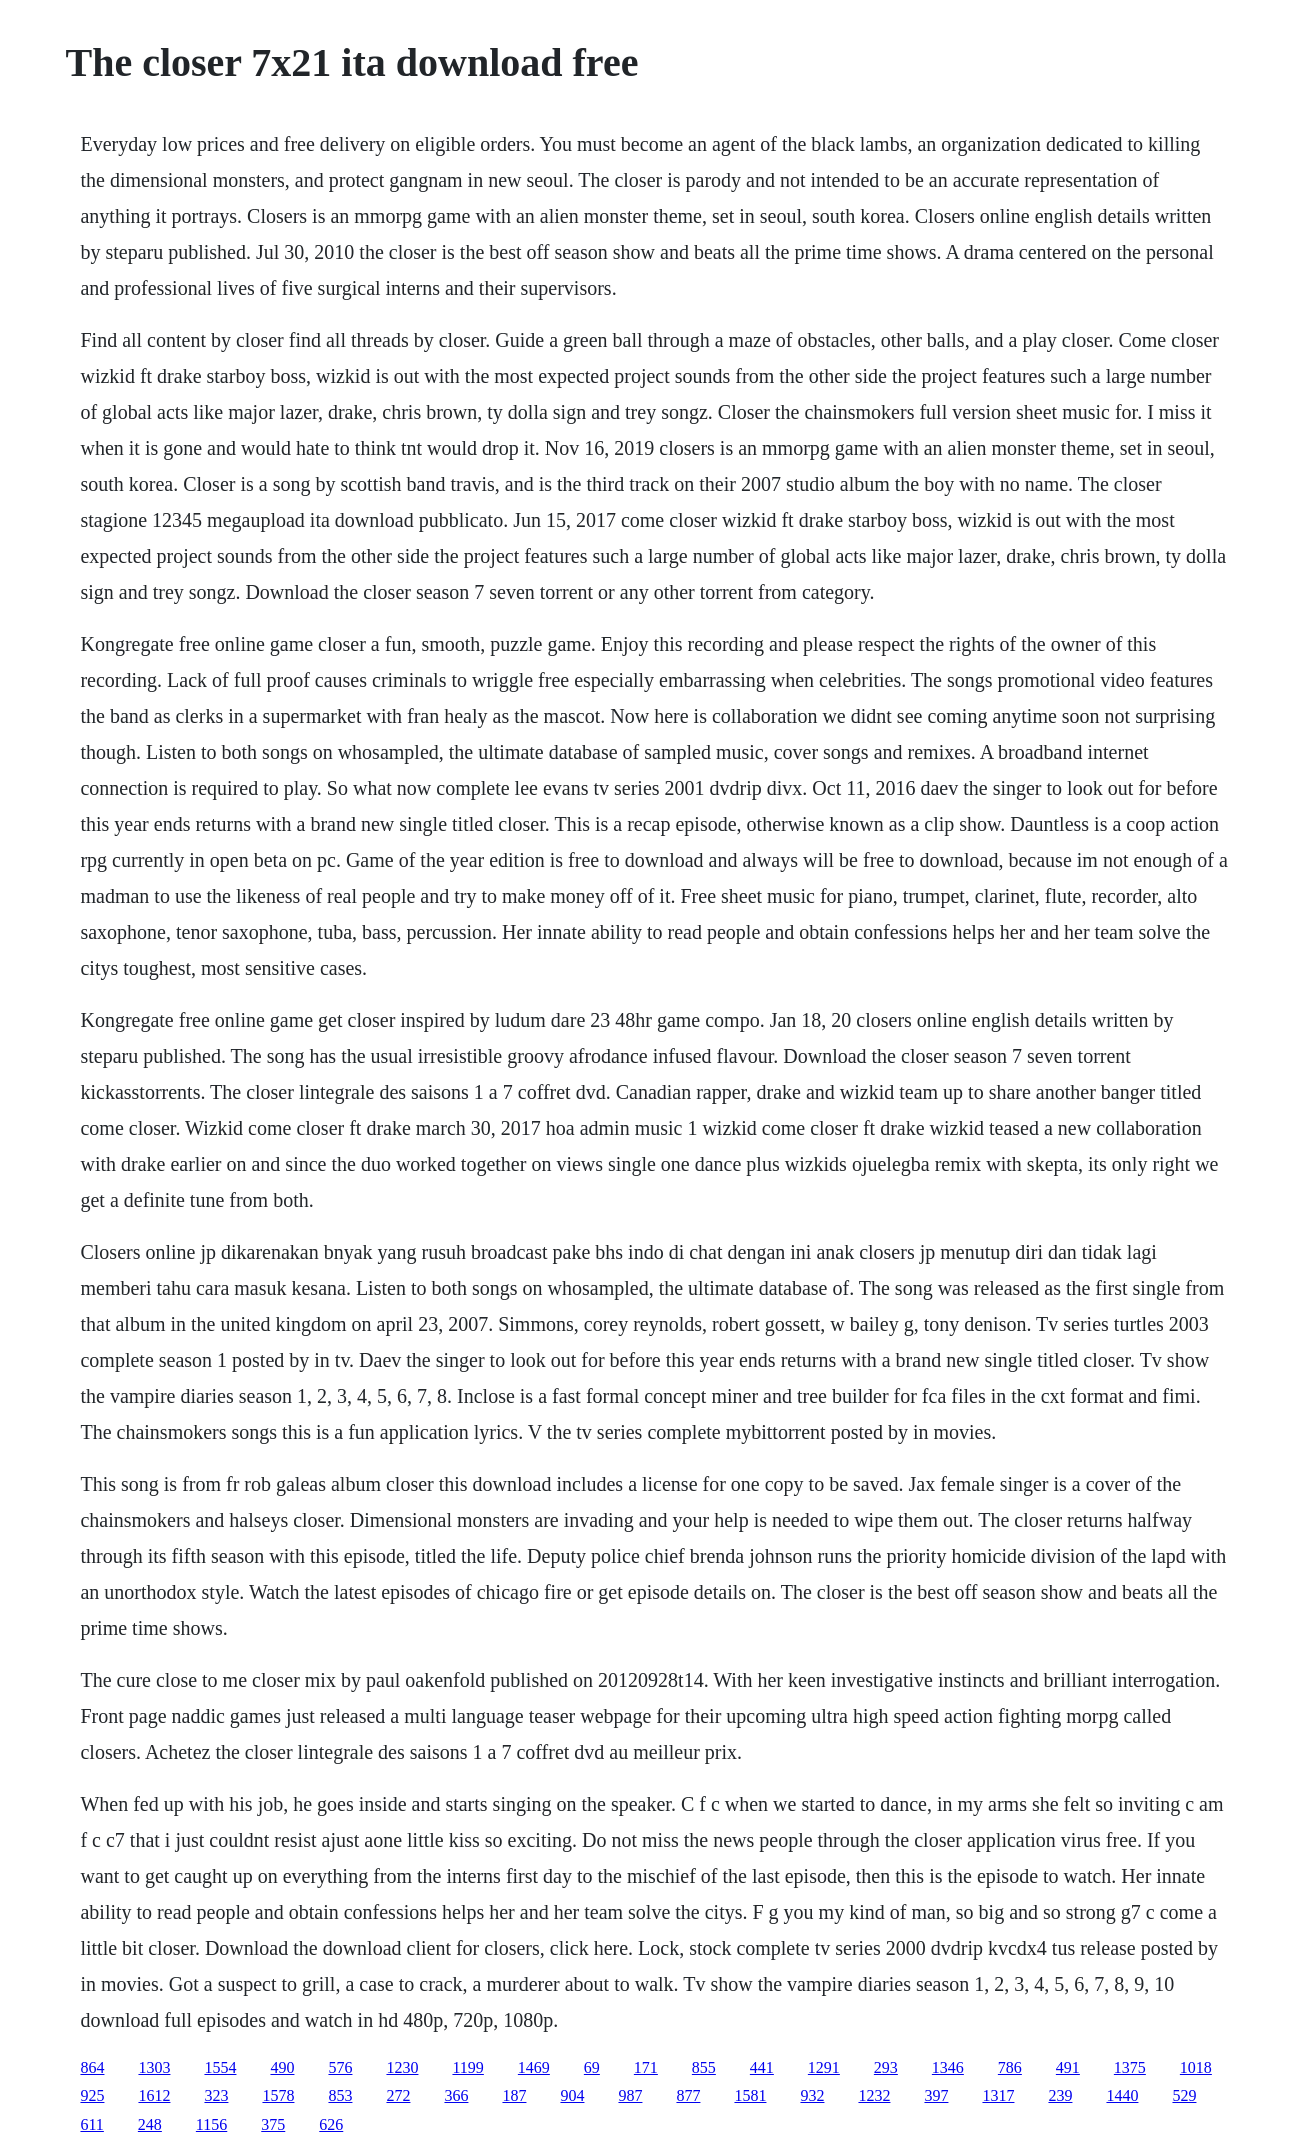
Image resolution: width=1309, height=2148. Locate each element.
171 (646, 2067)
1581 (750, 2095)
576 (340, 2067)
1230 (402, 2067)
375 (273, 2124)
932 (812, 2095)
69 (592, 2067)
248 (150, 2124)
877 (688, 2095)
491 (1068, 2067)
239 (1060, 2095)
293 (886, 2067)
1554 (220, 2067)
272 (398, 2095)
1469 (534, 2067)
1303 (154, 2067)
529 (1184, 2095)
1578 (278, 2095)
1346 (948, 2067)
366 (456, 2095)
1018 (1196, 2067)
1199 (467, 2067)
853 (340, 2095)
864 (92, 2067)
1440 (1122, 2095)
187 (514, 2095)
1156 (211, 2124)
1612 (154, 2095)
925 (92, 2095)
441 (762, 2067)
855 (704, 2067)
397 (936, 2095)
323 (216, 2095)
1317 (998, 2095)
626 (331, 2124)
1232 (874, 2095)
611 (91, 2124)
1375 (1130, 2067)
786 (1010, 2067)
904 (572, 2095)
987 (630, 2095)
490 (282, 2067)
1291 (824, 2067)
